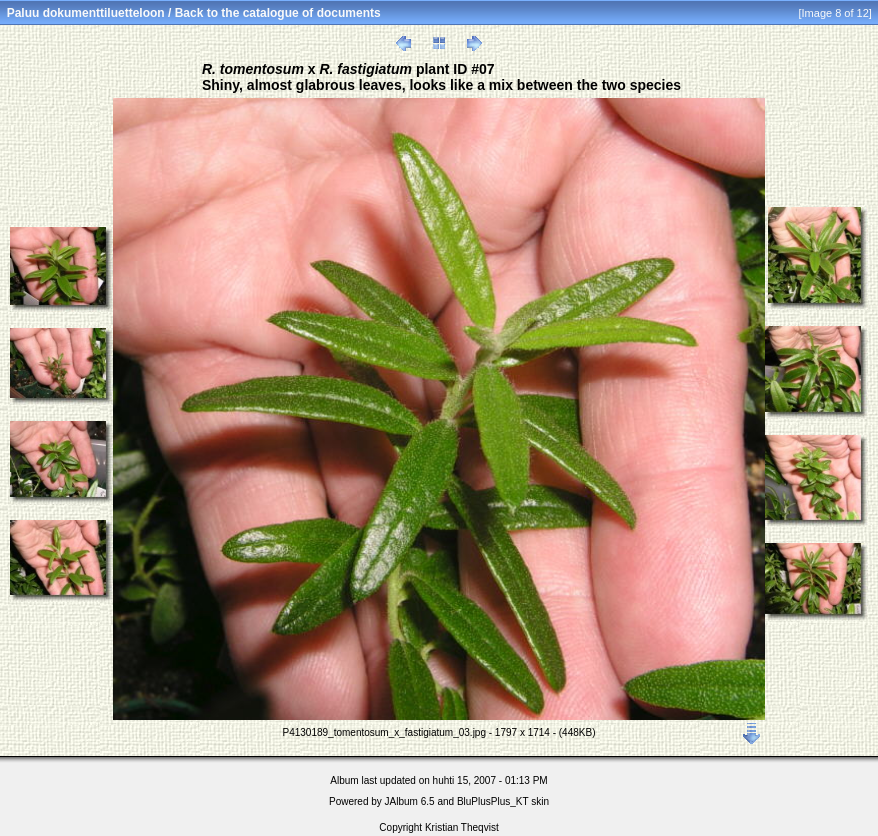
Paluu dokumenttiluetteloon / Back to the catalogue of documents (194, 13)
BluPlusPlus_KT (493, 801)
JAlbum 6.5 (410, 801)
